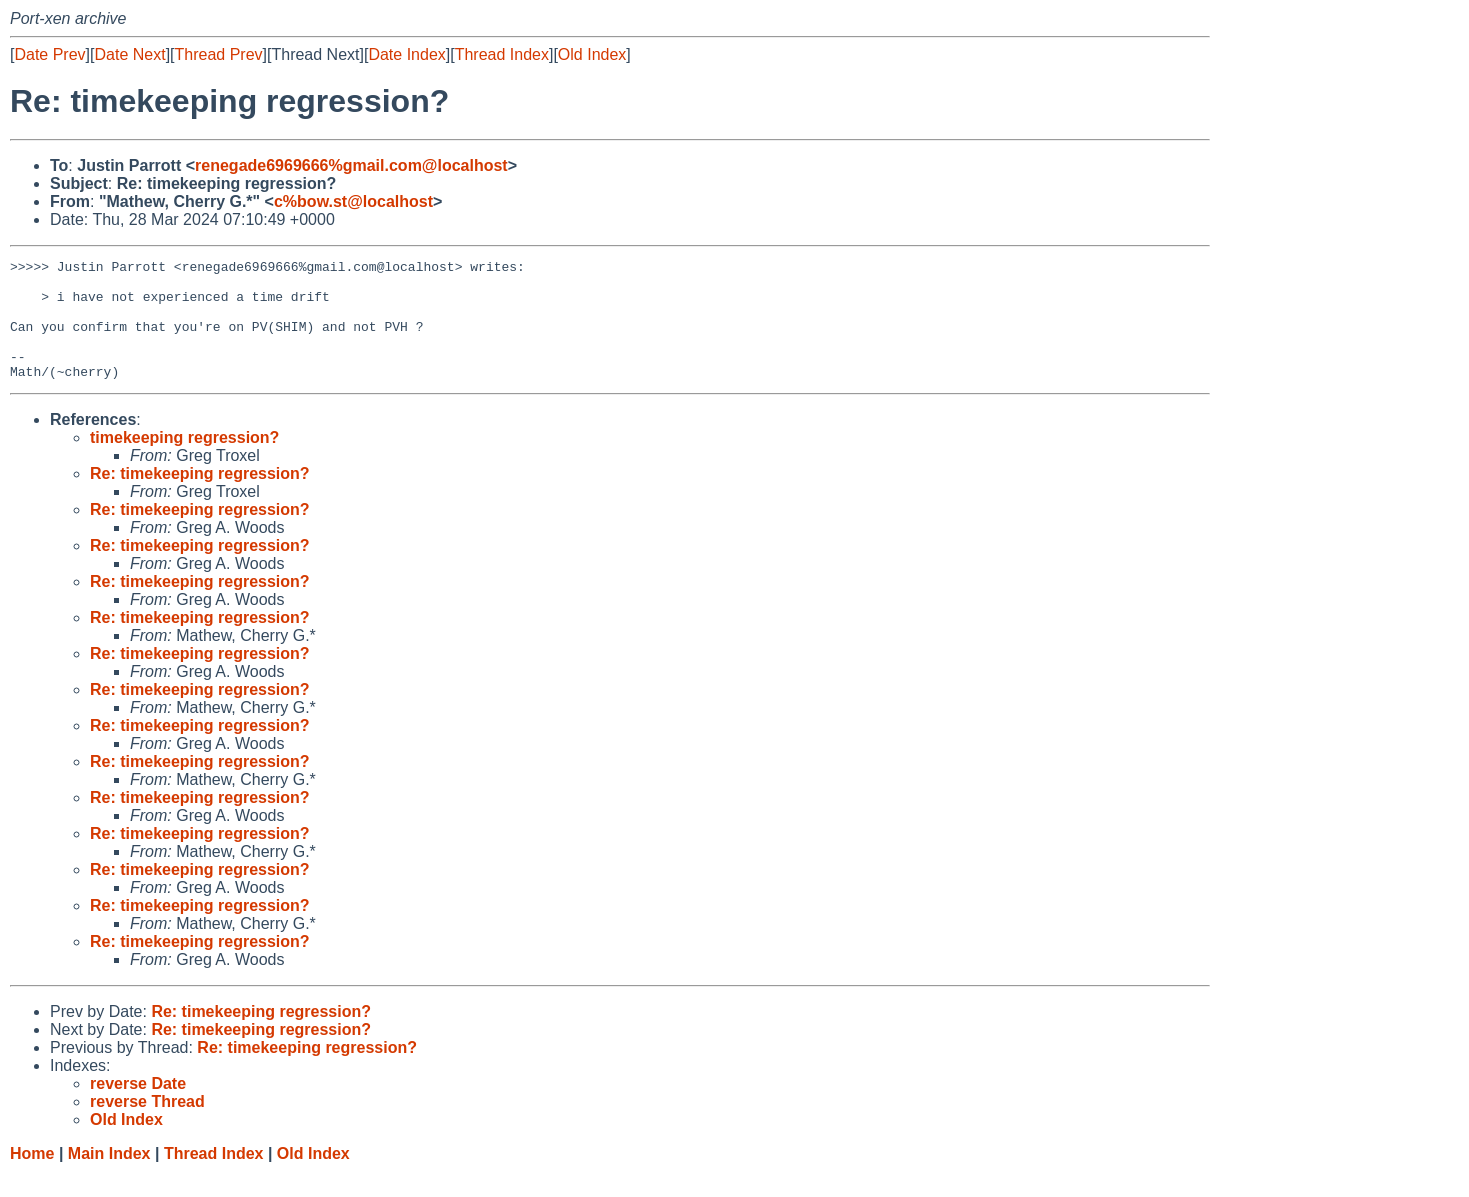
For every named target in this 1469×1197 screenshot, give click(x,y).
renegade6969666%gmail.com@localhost (351, 165)
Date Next (129, 54)
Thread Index (502, 54)
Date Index (406, 54)
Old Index (592, 54)
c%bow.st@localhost (353, 201)
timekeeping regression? (184, 461)
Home (32, 1177)
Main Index (109, 1177)
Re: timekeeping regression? (200, 497)
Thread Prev (219, 54)
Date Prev (49, 54)
